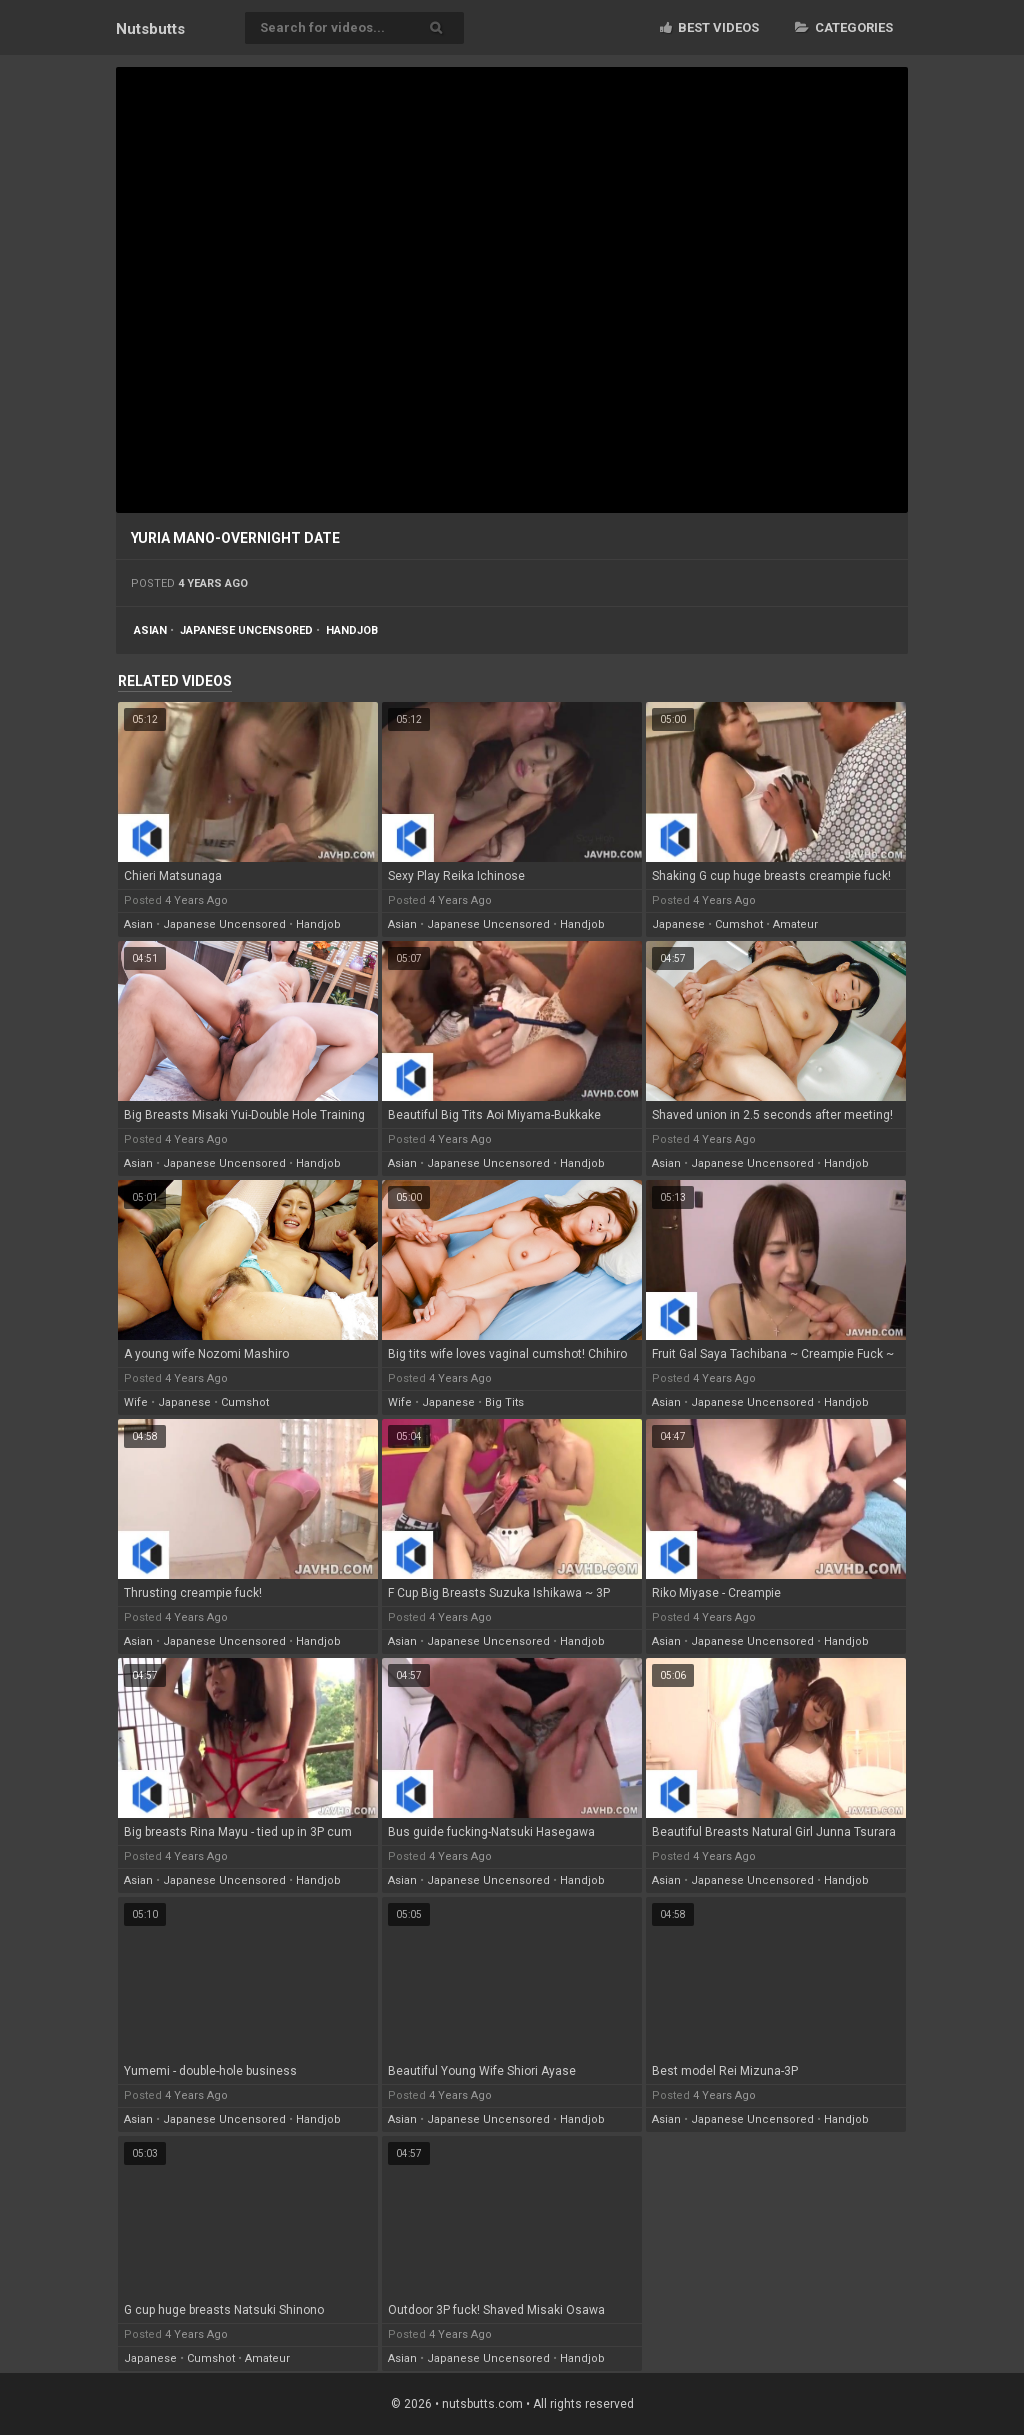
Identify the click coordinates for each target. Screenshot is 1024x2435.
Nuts (150, 29)
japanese (678, 924)
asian (150, 630)
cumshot (739, 924)
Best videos (709, 27)
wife (136, 1402)
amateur (795, 924)
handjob (352, 630)
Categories (844, 27)
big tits (504, 1402)
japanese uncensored (246, 630)
